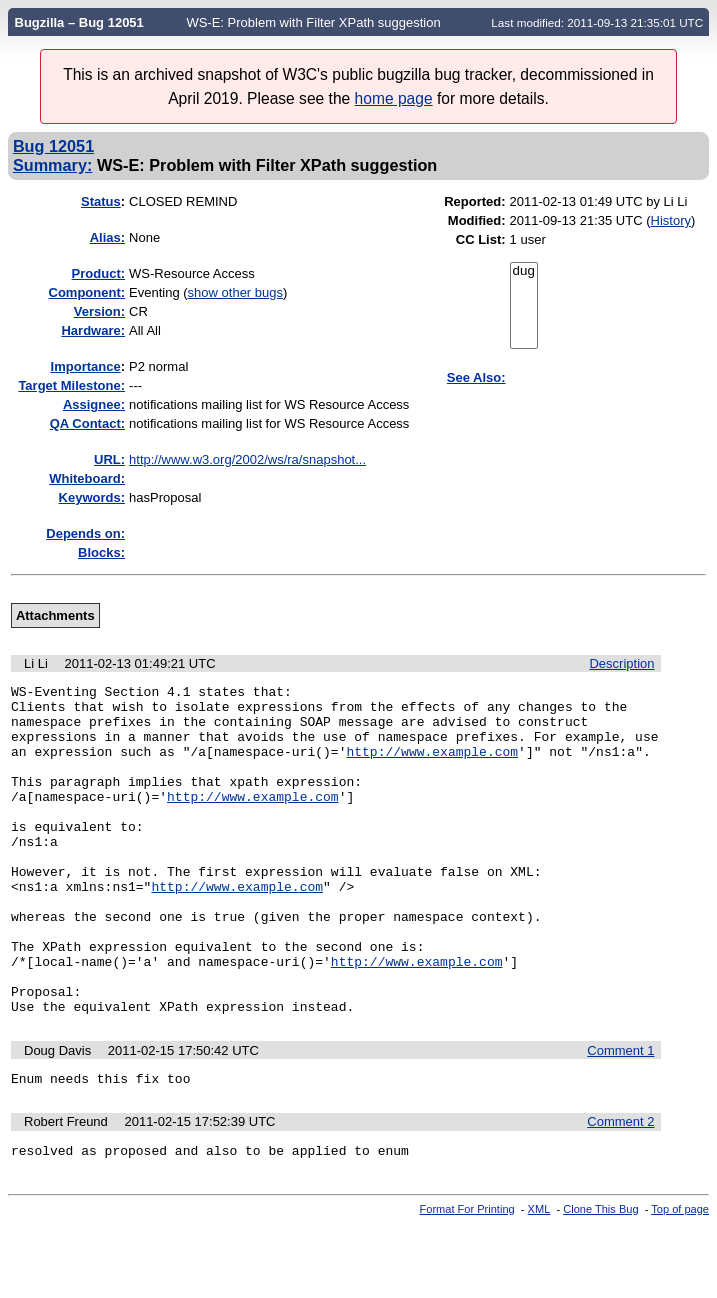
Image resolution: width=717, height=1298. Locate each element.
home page (394, 98)
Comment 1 (620, 1116)
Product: (98, 273)
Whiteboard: (87, 478)
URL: (109, 459)
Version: (99, 311)
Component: (87, 292)
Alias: (107, 237)
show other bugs (235, 292)
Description (621, 663)
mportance (86, 366)
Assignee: (94, 404)
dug (524, 271)
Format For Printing (467, 1281)
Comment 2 (620, 1190)
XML (539, 1281)
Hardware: (93, 330)
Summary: (52, 165)
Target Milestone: (71, 385)
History (671, 220)
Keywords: (92, 497)
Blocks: (101, 552)
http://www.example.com (432, 766)
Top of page (680, 1281)
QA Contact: (87, 423)
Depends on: (85, 533)
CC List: (481, 239)
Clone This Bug (600, 1281)
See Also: (476, 377)
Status (101, 201)
